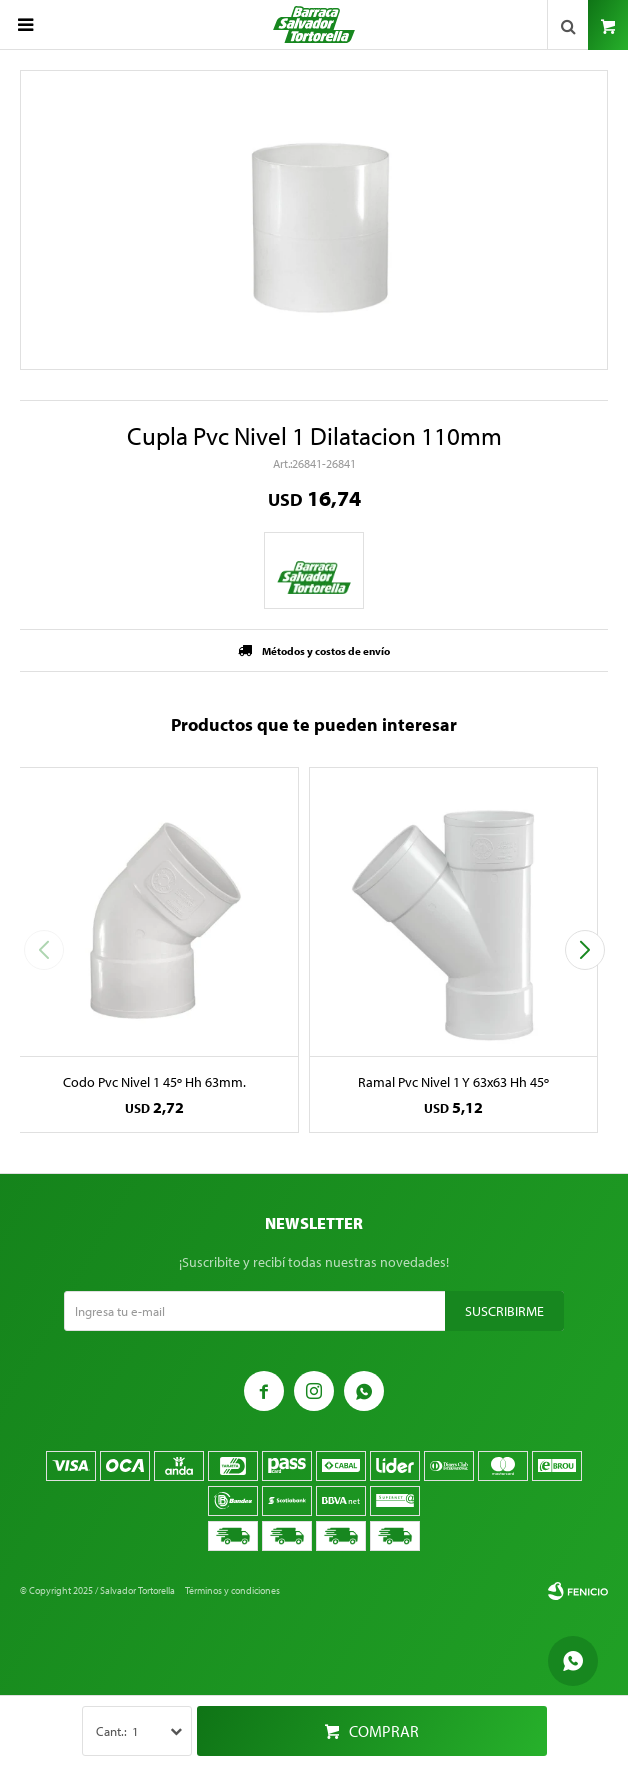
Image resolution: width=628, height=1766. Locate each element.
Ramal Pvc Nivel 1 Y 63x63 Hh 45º (453, 1082)
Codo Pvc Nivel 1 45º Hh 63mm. (154, 1082)
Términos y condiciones (232, 1590)
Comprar (384, 1731)
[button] (584, 950)
